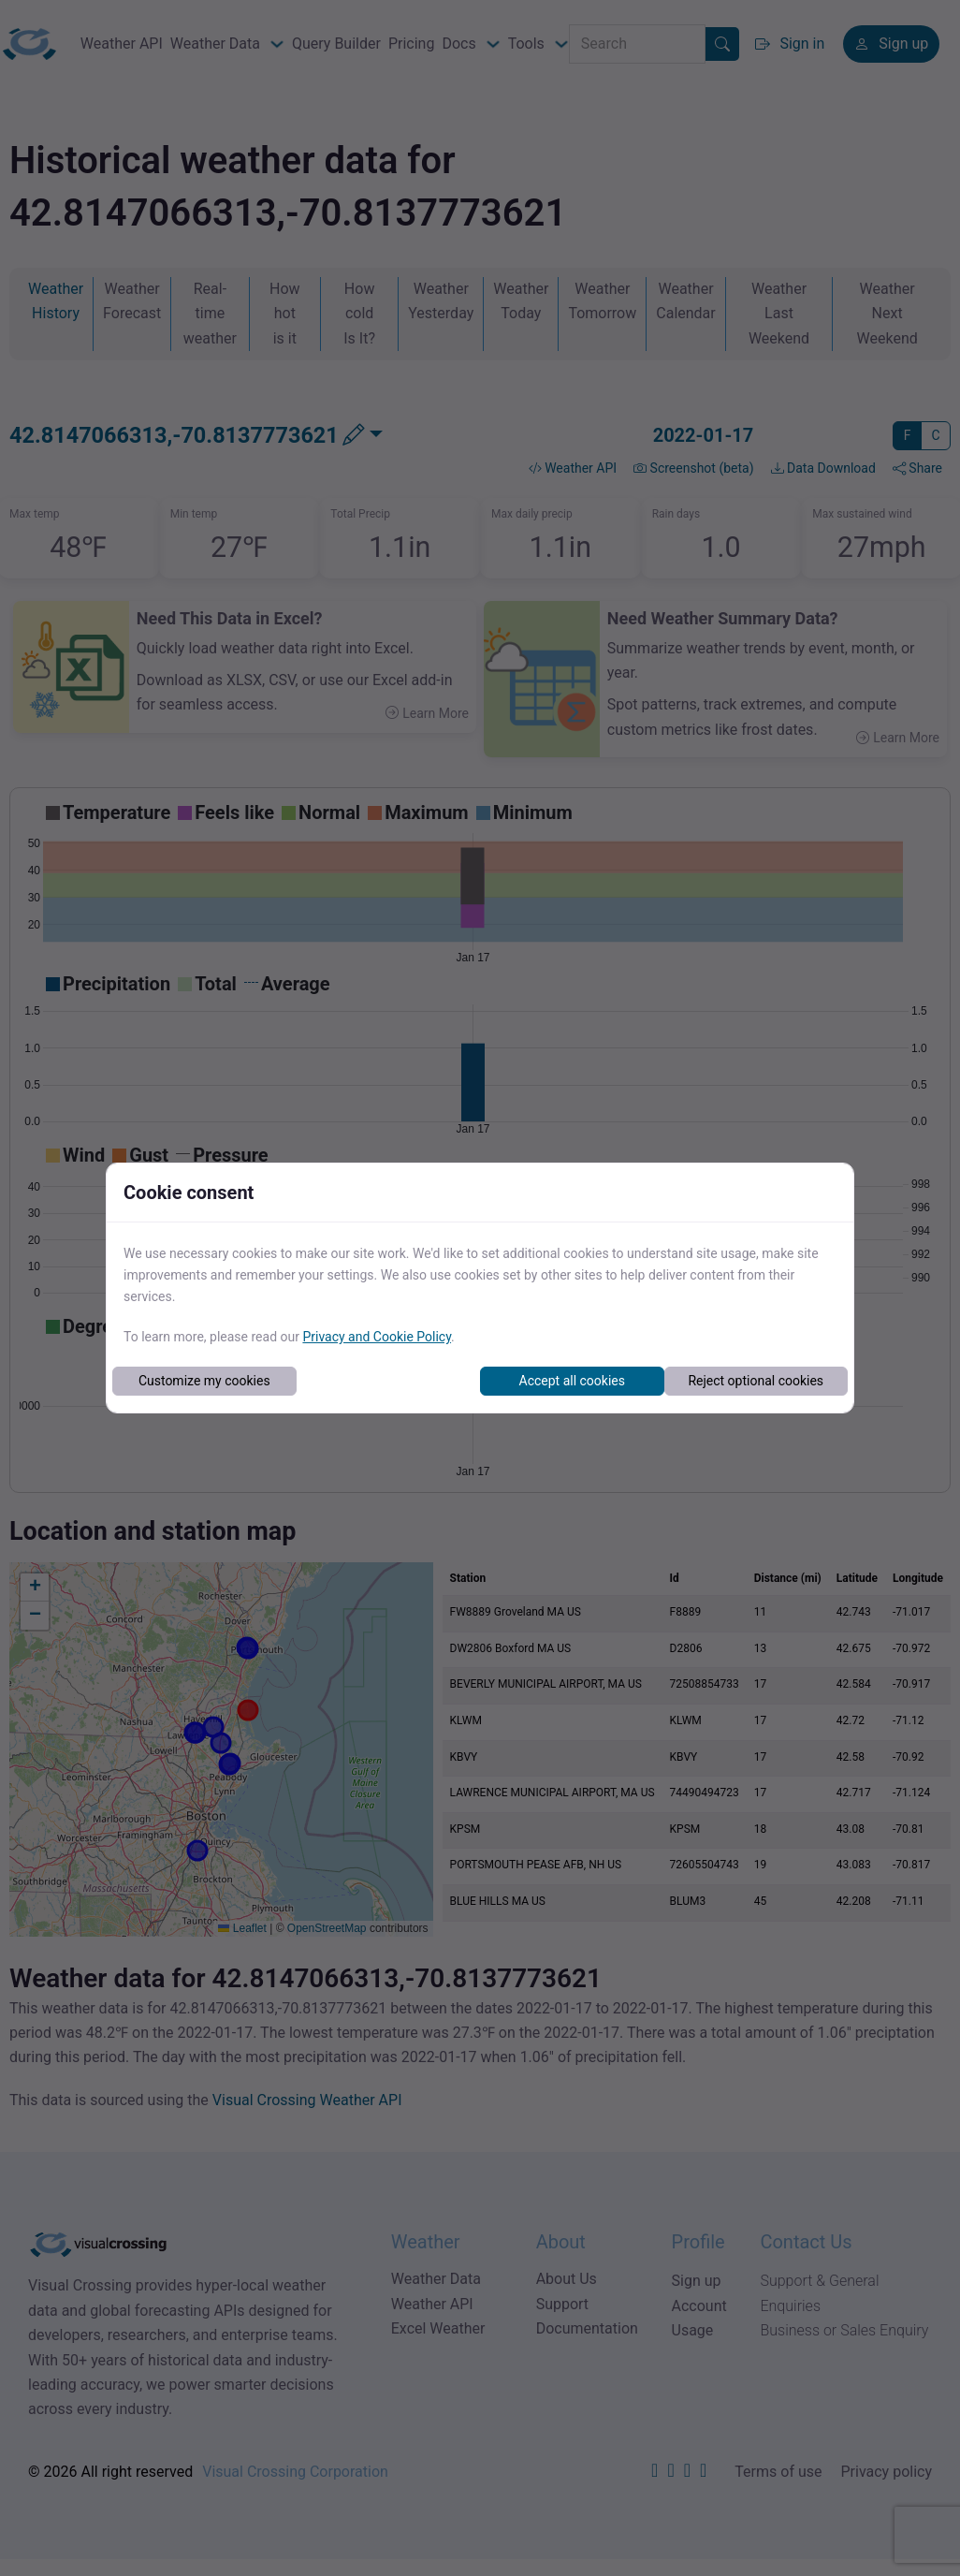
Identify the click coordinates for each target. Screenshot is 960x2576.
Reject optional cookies (755, 1380)
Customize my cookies (204, 1380)
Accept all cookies (572, 1380)
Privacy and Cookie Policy (376, 1336)
